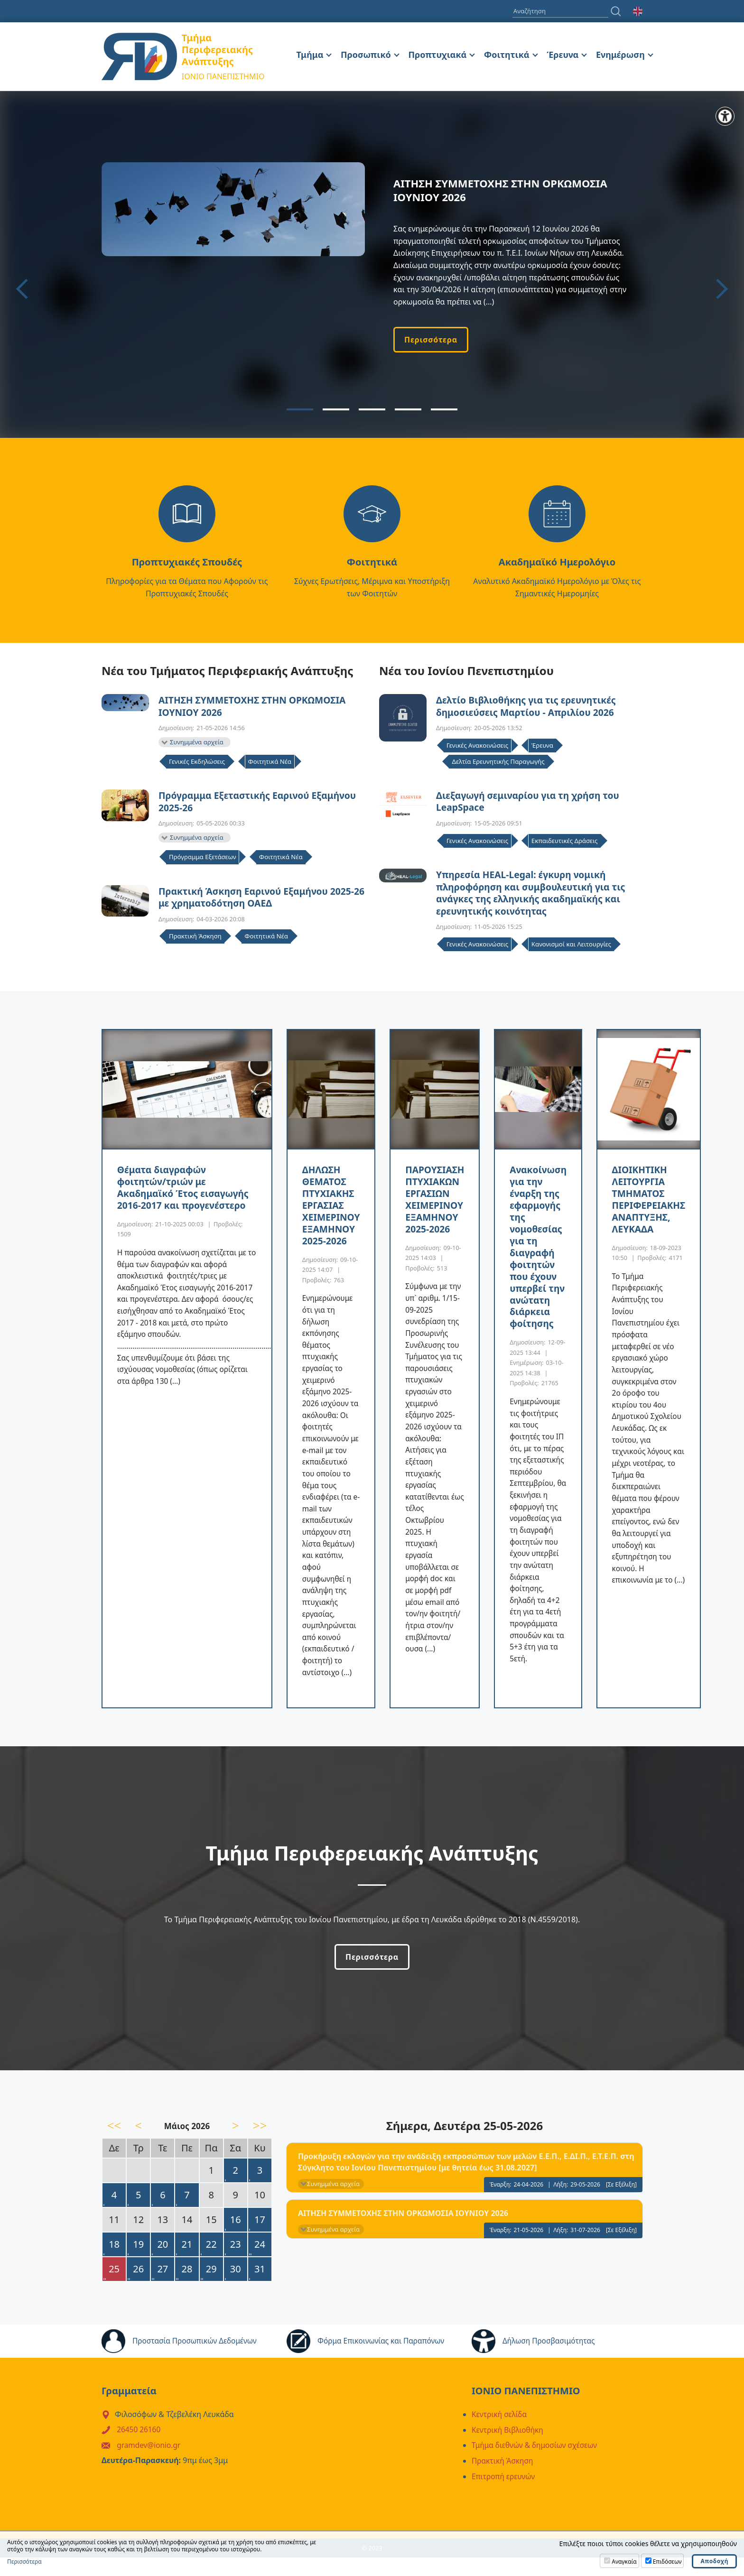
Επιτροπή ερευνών (504, 2495)
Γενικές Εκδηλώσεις (197, 763)
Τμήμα (310, 54)
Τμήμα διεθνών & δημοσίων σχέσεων (537, 2465)
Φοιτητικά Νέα (270, 763)
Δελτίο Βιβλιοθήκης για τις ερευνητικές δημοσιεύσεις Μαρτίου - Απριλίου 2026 (529, 706)
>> (260, 2146)
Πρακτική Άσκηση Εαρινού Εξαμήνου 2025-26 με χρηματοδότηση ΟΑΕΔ (260, 900)
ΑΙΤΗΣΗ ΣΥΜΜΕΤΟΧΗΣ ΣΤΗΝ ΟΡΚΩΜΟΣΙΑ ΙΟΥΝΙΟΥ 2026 (255, 706)
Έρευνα (562, 54)
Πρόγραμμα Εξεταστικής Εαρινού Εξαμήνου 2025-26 (260, 803)
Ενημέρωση (620, 54)
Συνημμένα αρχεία (196, 743)
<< (114, 2146)
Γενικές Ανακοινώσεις (477, 746)
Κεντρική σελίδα (500, 2434)
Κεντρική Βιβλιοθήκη (509, 2450)
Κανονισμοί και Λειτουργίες (571, 948)
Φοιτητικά (507, 54)
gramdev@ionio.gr (150, 2465)
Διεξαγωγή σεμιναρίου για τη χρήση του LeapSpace (531, 802)
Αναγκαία (624, 2561)
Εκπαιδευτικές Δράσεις (564, 843)
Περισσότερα (430, 340)
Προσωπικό (366, 54)
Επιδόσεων (667, 2561)
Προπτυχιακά (437, 54)
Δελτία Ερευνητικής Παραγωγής (498, 762)
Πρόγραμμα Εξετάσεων (202, 859)
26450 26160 (139, 2450)
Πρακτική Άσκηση (195, 940)
